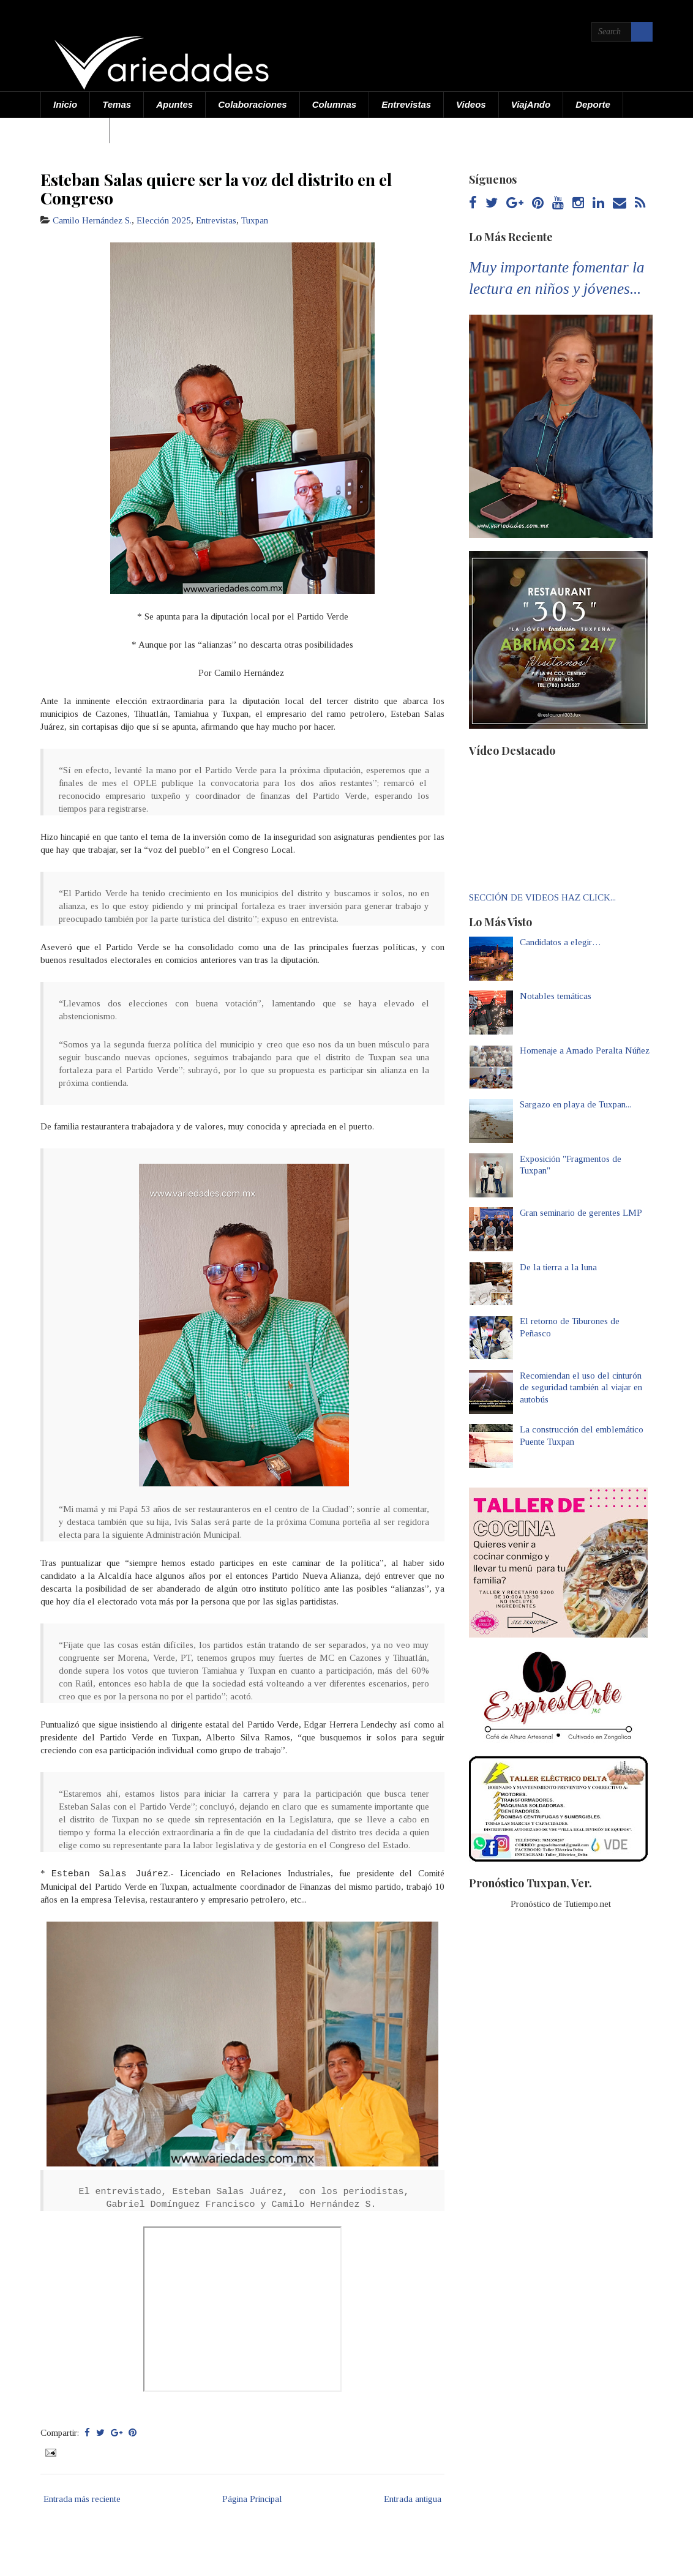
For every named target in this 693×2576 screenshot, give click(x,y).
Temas (116, 104)
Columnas (334, 104)
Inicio (65, 104)
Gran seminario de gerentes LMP (581, 1213)
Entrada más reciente (82, 2499)
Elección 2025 (164, 220)
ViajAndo (530, 104)
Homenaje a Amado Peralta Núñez (585, 1050)
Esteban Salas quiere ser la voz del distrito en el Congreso (216, 188)
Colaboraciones (252, 104)
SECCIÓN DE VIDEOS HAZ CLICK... (542, 897)
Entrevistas (406, 104)
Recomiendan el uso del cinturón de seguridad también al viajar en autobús (581, 1387)
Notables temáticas (555, 996)
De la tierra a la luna (558, 1267)
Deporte (592, 104)
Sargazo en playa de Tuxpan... (575, 1104)
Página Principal (252, 2499)
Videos (471, 104)
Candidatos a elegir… (560, 942)
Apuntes (174, 104)
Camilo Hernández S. (92, 220)
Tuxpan (254, 220)
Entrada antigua (412, 2499)
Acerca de (75, 130)
